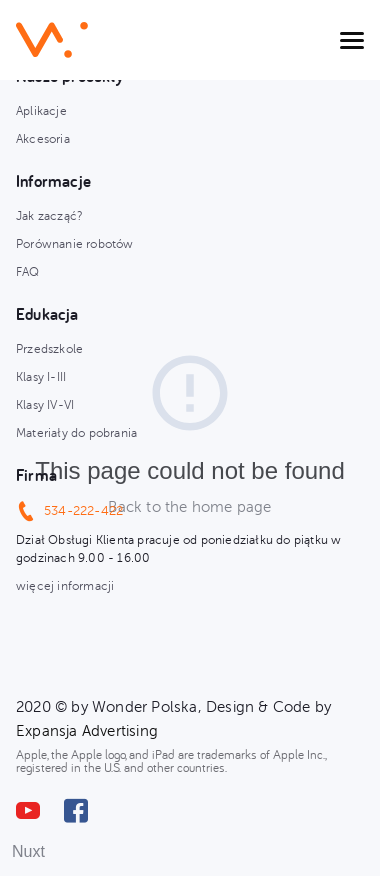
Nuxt (28, 851)
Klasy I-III (41, 377)
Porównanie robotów (75, 244)
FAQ (28, 272)
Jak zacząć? (49, 216)
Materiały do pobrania (76, 433)
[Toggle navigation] (352, 40)
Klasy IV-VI (45, 405)
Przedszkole (49, 349)
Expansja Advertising (87, 731)
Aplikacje (41, 111)
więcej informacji (65, 586)
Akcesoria (43, 139)
